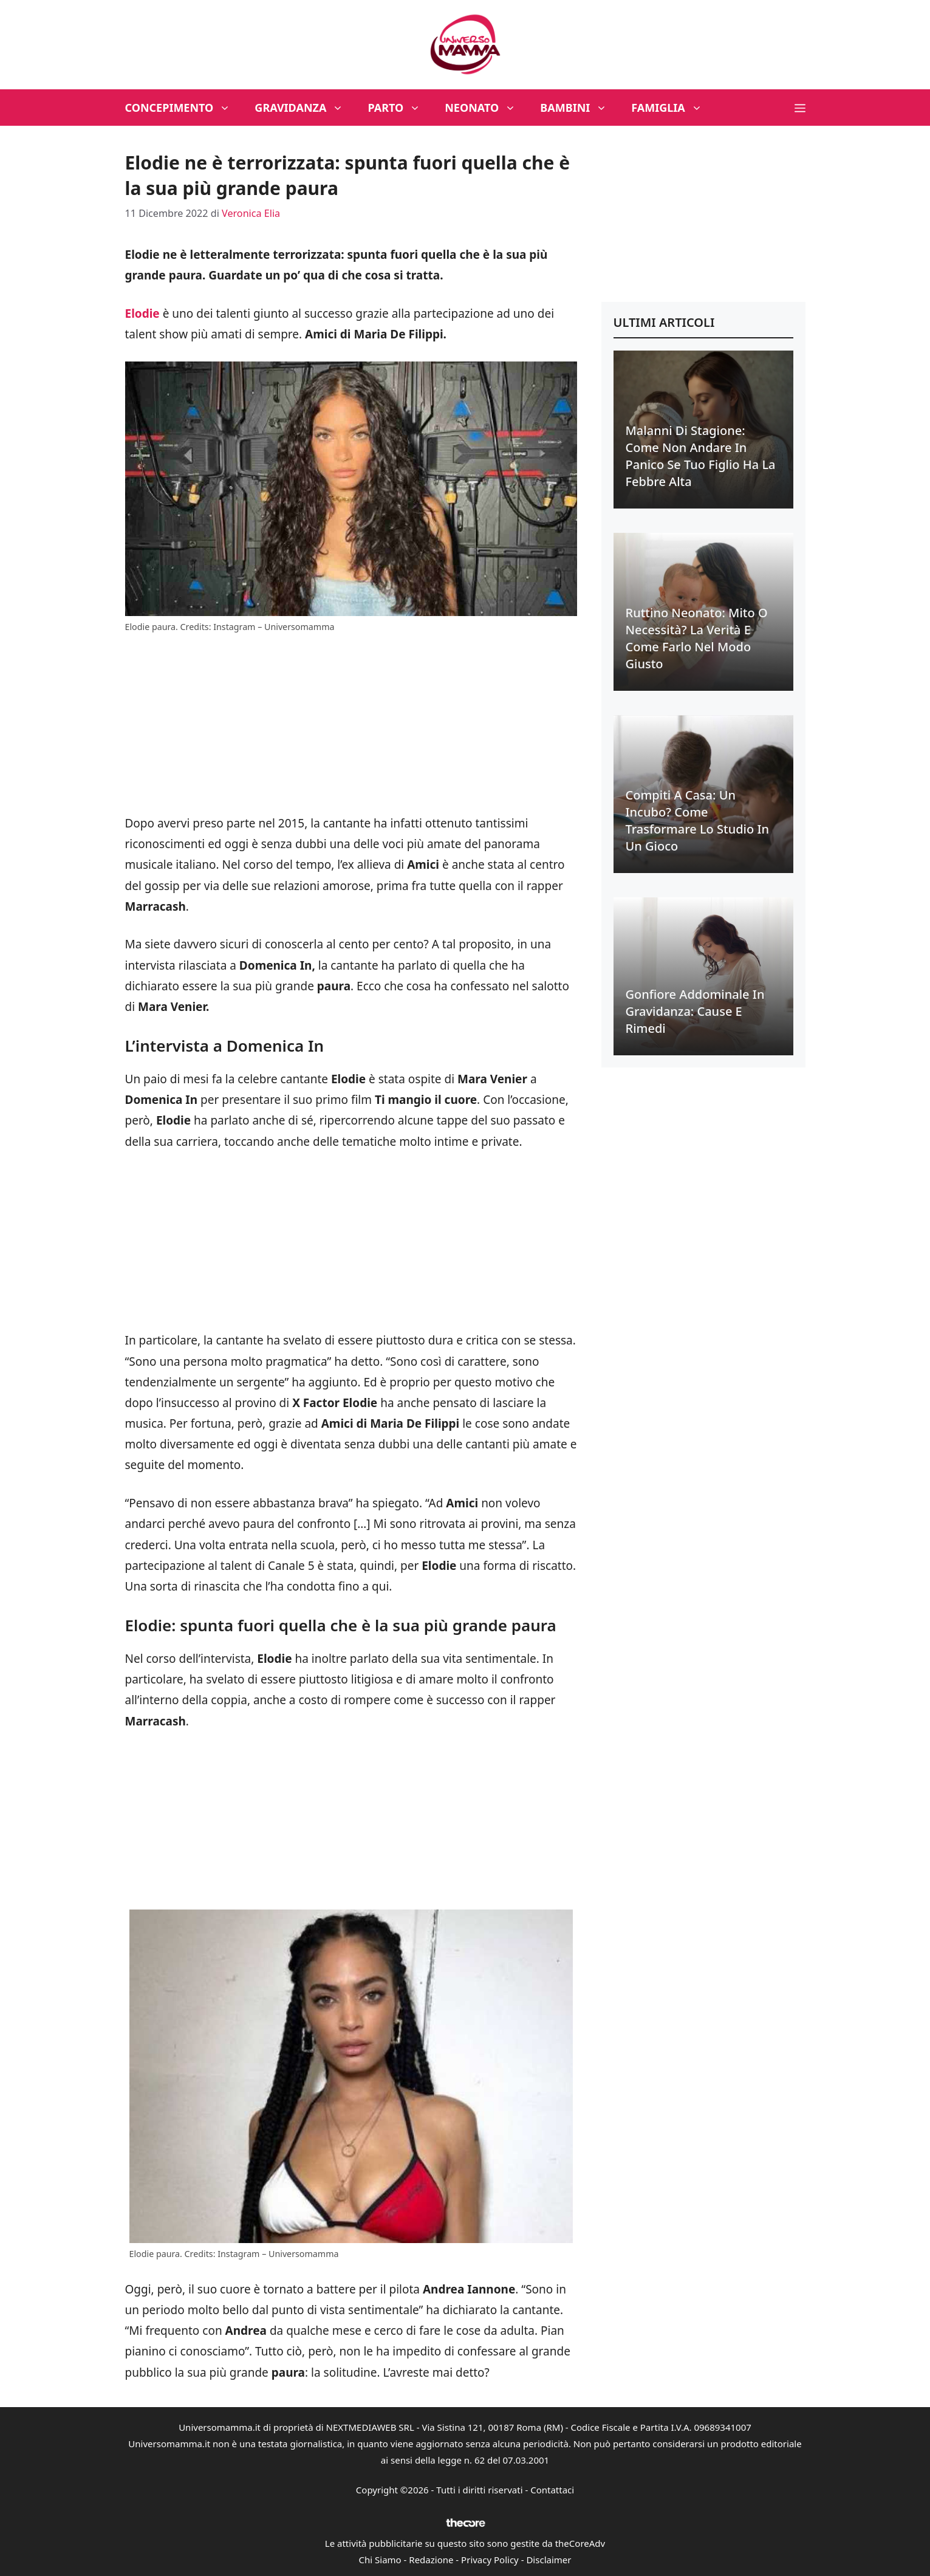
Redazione (431, 2560)
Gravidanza (305, 107)
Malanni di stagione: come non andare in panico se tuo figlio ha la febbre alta (701, 456)
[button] (800, 107)
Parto (400, 107)
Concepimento (184, 107)
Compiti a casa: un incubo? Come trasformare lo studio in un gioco (698, 820)
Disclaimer (548, 2560)
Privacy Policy (490, 2560)
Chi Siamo (380, 2560)
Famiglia (672, 107)
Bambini (579, 107)
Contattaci (552, 2490)
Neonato (486, 107)
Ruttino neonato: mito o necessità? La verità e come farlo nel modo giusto (697, 638)
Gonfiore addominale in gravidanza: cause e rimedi (695, 1011)
